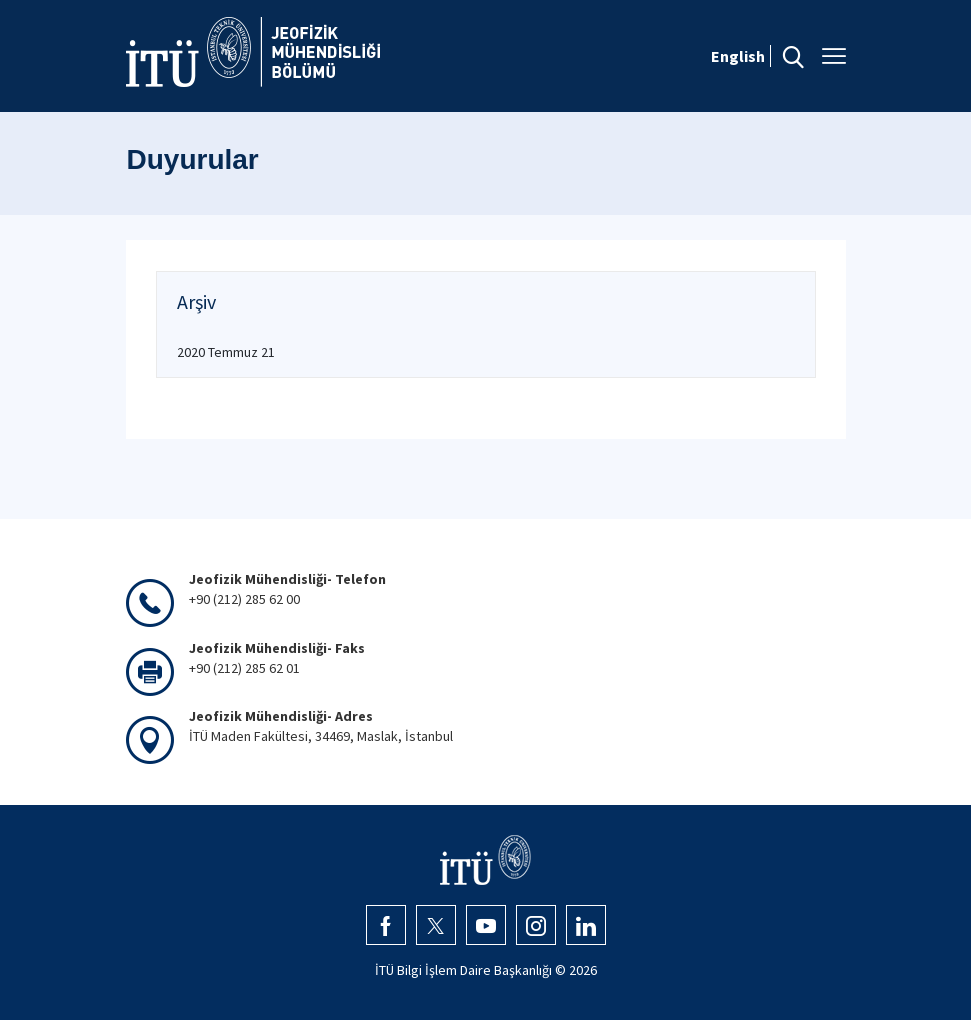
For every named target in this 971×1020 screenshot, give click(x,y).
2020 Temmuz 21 (226, 352)
